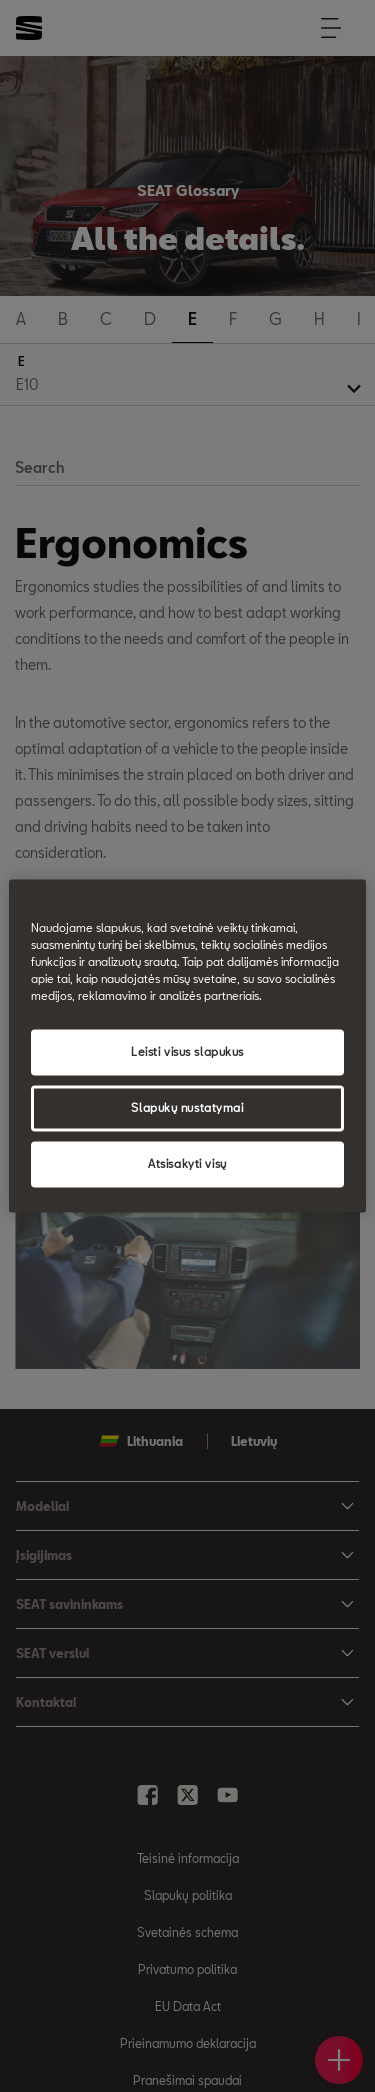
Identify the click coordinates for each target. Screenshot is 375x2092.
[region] (187, 1045)
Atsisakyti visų (187, 1164)
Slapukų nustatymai (187, 1108)
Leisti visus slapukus (187, 1052)
